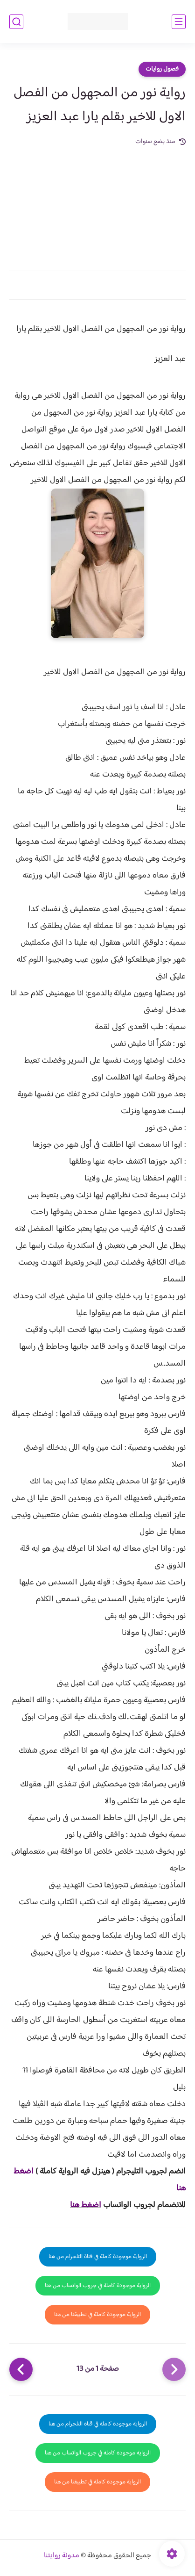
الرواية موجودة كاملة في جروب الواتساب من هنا (98, 2286)
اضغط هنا (85, 2205)
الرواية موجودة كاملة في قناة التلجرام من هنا (98, 2257)
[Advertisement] (97, 203)
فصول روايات (162, 69)
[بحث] (16, 21)
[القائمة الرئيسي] (179, 21)
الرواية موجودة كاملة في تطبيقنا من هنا (97, 2315)
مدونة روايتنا (61, 2555)
